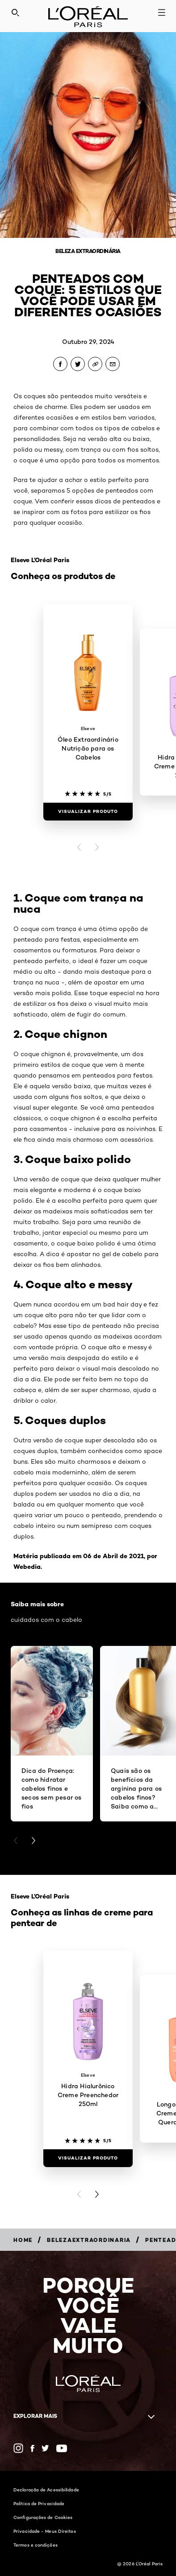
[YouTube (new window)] (61, 2448)
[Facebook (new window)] (32, 2448)
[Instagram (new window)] (18, 2448)
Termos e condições (35, 2544)
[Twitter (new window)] (45, 2448)
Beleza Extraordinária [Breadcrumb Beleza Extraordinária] (88, 251)
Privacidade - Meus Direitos (44, 2531)
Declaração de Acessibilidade (46, 2489)
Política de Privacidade (38, 2503)
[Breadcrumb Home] (23, 2240)
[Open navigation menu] (161, 12)
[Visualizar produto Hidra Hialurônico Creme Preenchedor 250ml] (88, 2158)
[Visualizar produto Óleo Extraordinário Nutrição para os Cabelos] (88, 812)
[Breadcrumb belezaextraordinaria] (89, 2240)
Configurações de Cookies (42, 2517)
